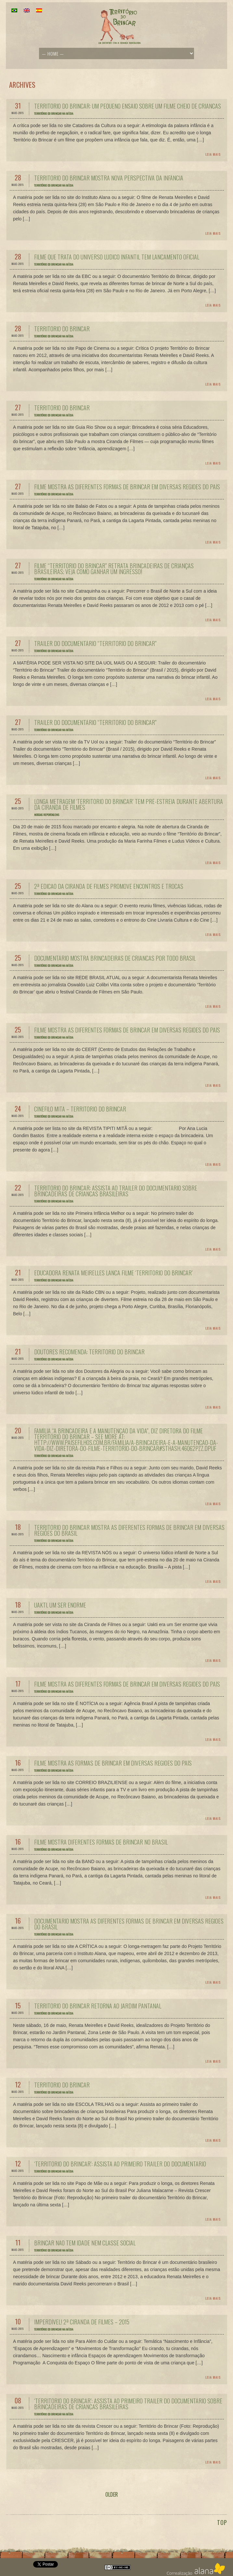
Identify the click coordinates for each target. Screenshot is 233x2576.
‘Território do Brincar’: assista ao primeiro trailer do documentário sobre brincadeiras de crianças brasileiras (128, 2404)
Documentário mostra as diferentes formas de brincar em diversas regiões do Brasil (129, 1924)
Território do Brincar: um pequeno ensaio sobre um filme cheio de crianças (127, 106)
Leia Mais (213, 154)
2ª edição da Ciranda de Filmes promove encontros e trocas (108, 886)
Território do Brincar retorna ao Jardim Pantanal (97, 2006)
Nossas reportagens (46, 814)
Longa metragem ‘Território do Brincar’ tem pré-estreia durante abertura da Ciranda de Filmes (128, 804)
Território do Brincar (62, 328)
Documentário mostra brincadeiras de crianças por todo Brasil (115, 958)
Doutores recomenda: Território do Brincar (89, 1351)
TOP (222, 2522)
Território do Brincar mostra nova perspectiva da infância (108, 178)
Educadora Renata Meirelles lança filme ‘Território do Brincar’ (113, 1272)
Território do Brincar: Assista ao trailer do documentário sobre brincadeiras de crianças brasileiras (115, 1191)
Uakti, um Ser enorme (60, 1605)
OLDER (111, 2494)
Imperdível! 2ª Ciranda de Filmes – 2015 (81, 2322)
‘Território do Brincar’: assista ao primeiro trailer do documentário (120, 2164)
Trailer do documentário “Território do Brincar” (95, 643)
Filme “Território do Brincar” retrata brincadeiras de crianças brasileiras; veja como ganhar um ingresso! (114, 568)
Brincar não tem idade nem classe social (85, 2243)
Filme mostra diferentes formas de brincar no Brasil (101, 1842)
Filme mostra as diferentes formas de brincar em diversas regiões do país (127, 486)
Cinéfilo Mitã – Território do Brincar (80, 1109)
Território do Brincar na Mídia (53, 113)
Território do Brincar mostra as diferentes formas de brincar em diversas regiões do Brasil (129, 1530)
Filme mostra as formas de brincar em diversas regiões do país (113, 1763)
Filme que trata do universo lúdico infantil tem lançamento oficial (116, 257)
